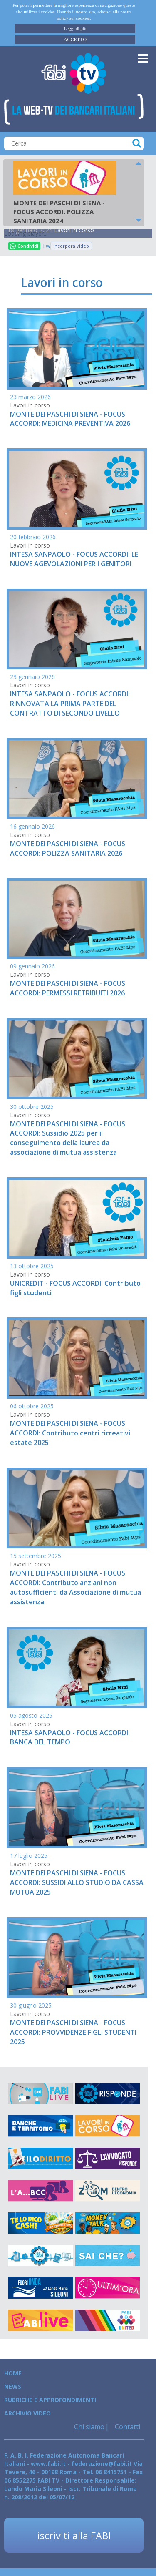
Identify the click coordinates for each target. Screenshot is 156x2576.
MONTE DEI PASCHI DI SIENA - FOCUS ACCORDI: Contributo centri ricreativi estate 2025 (70, 1433)
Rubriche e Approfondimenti (50, 2400)
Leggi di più (75, 28)
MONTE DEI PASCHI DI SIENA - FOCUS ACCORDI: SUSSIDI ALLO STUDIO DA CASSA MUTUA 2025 (77, 1882)
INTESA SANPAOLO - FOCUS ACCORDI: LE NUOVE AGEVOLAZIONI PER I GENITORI (74, 559)
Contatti (126, 2426)
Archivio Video (27, 2413)
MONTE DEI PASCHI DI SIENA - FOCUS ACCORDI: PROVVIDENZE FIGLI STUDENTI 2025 (73, 2032)
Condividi (24, 246)
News (12, 2386)
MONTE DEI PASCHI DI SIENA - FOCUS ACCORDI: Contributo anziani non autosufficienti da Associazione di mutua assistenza (75, 1587)
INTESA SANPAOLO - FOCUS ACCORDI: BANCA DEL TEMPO (70, 1737)
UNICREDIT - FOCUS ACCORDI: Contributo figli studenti (75, 1288)
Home (13, 2373)
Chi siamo (89, 2426)
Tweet (46, 246)
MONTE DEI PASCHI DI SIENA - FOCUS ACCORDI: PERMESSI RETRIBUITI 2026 (67, 988)
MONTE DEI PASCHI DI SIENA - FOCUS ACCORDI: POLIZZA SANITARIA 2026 (67, 848)
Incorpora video (71, 246)
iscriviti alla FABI (74, 2535)
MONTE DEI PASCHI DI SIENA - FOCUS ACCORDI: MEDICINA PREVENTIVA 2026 (70, 419)
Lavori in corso (74, 230)
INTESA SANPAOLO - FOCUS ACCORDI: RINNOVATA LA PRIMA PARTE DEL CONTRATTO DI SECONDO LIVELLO (70, 703)
